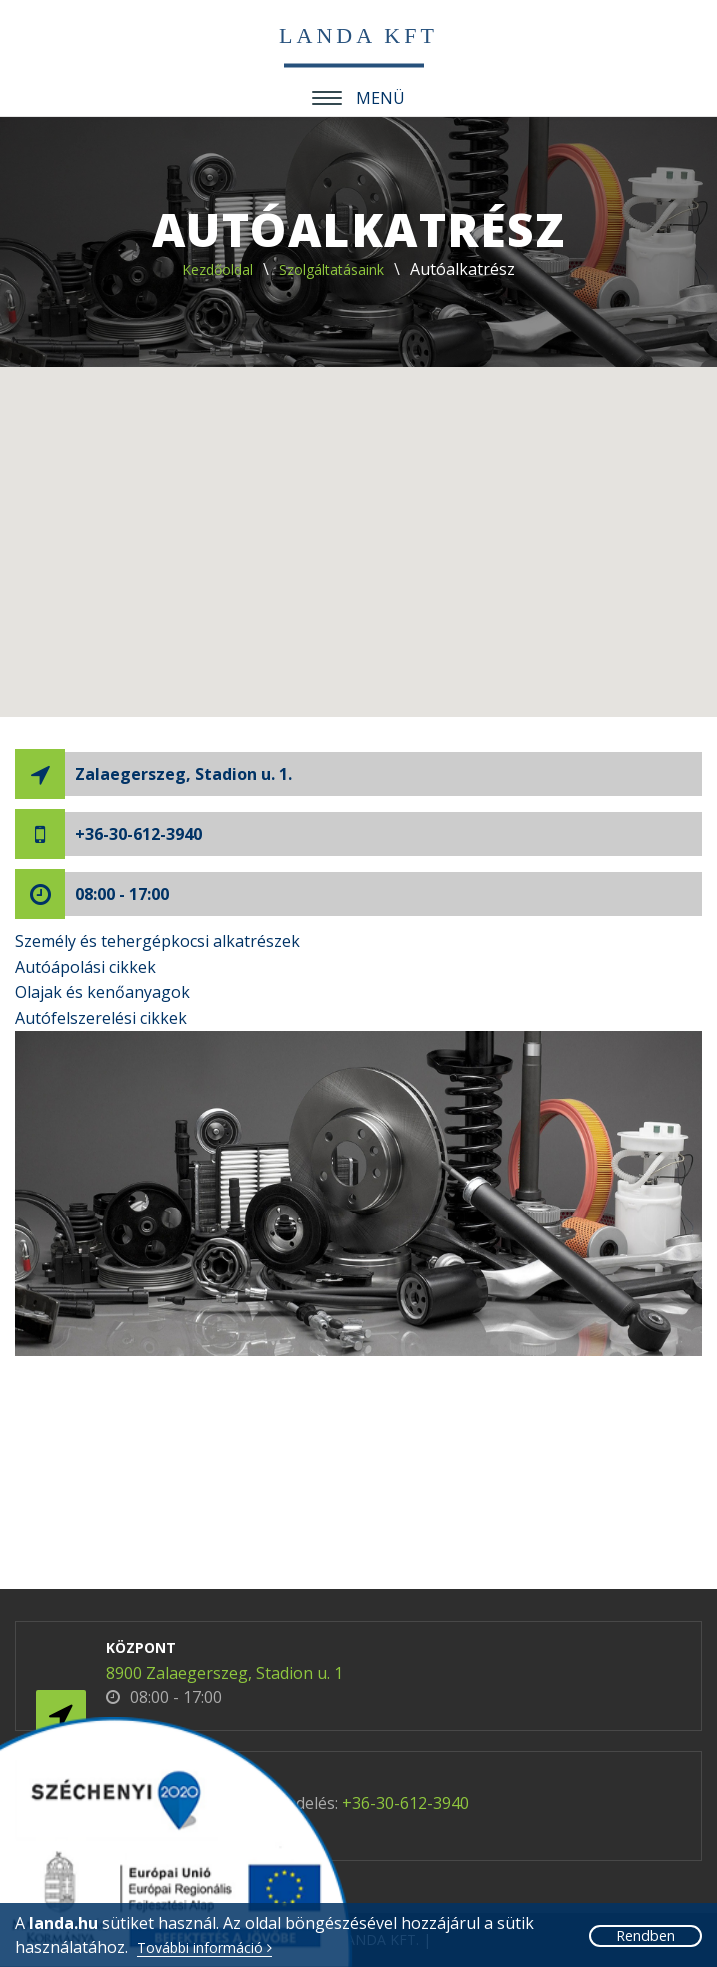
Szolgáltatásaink (331, 269)
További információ (204, 1948)
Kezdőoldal (217, 269)
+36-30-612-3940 (138, 834)
